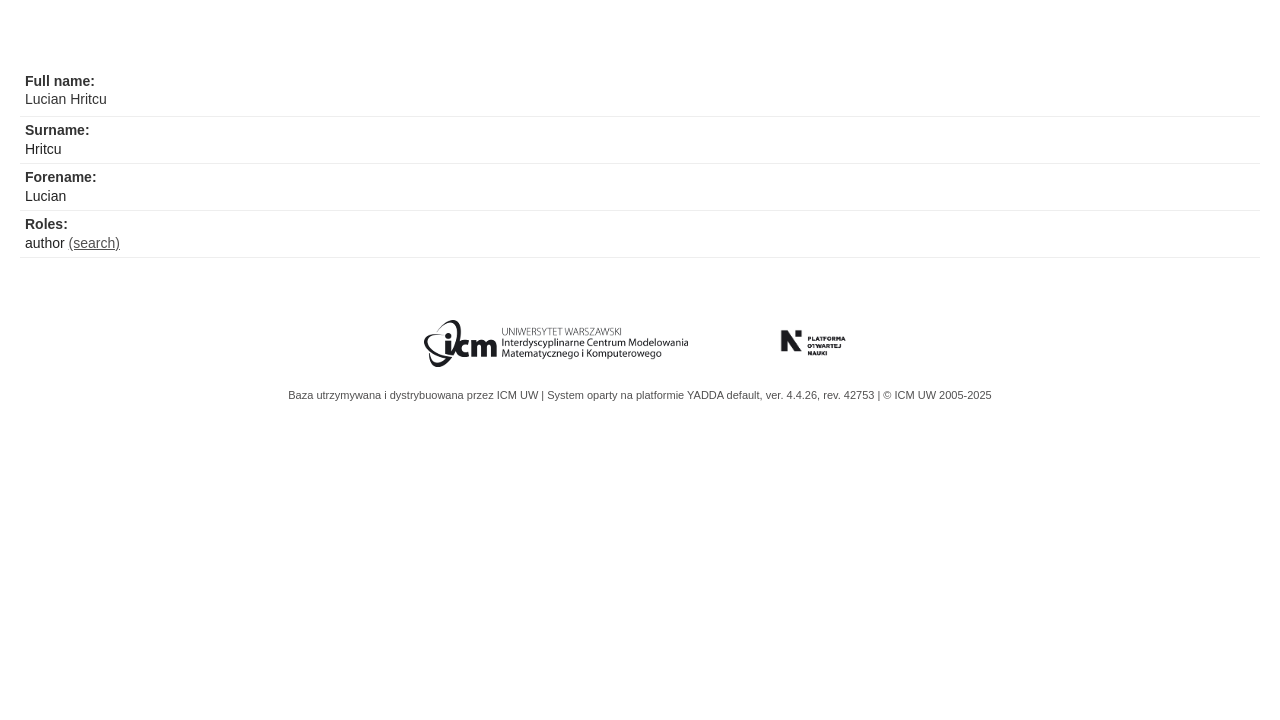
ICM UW (519, 395)
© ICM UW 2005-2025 (937, 395)
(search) (94, 243)
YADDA (707, 395)
